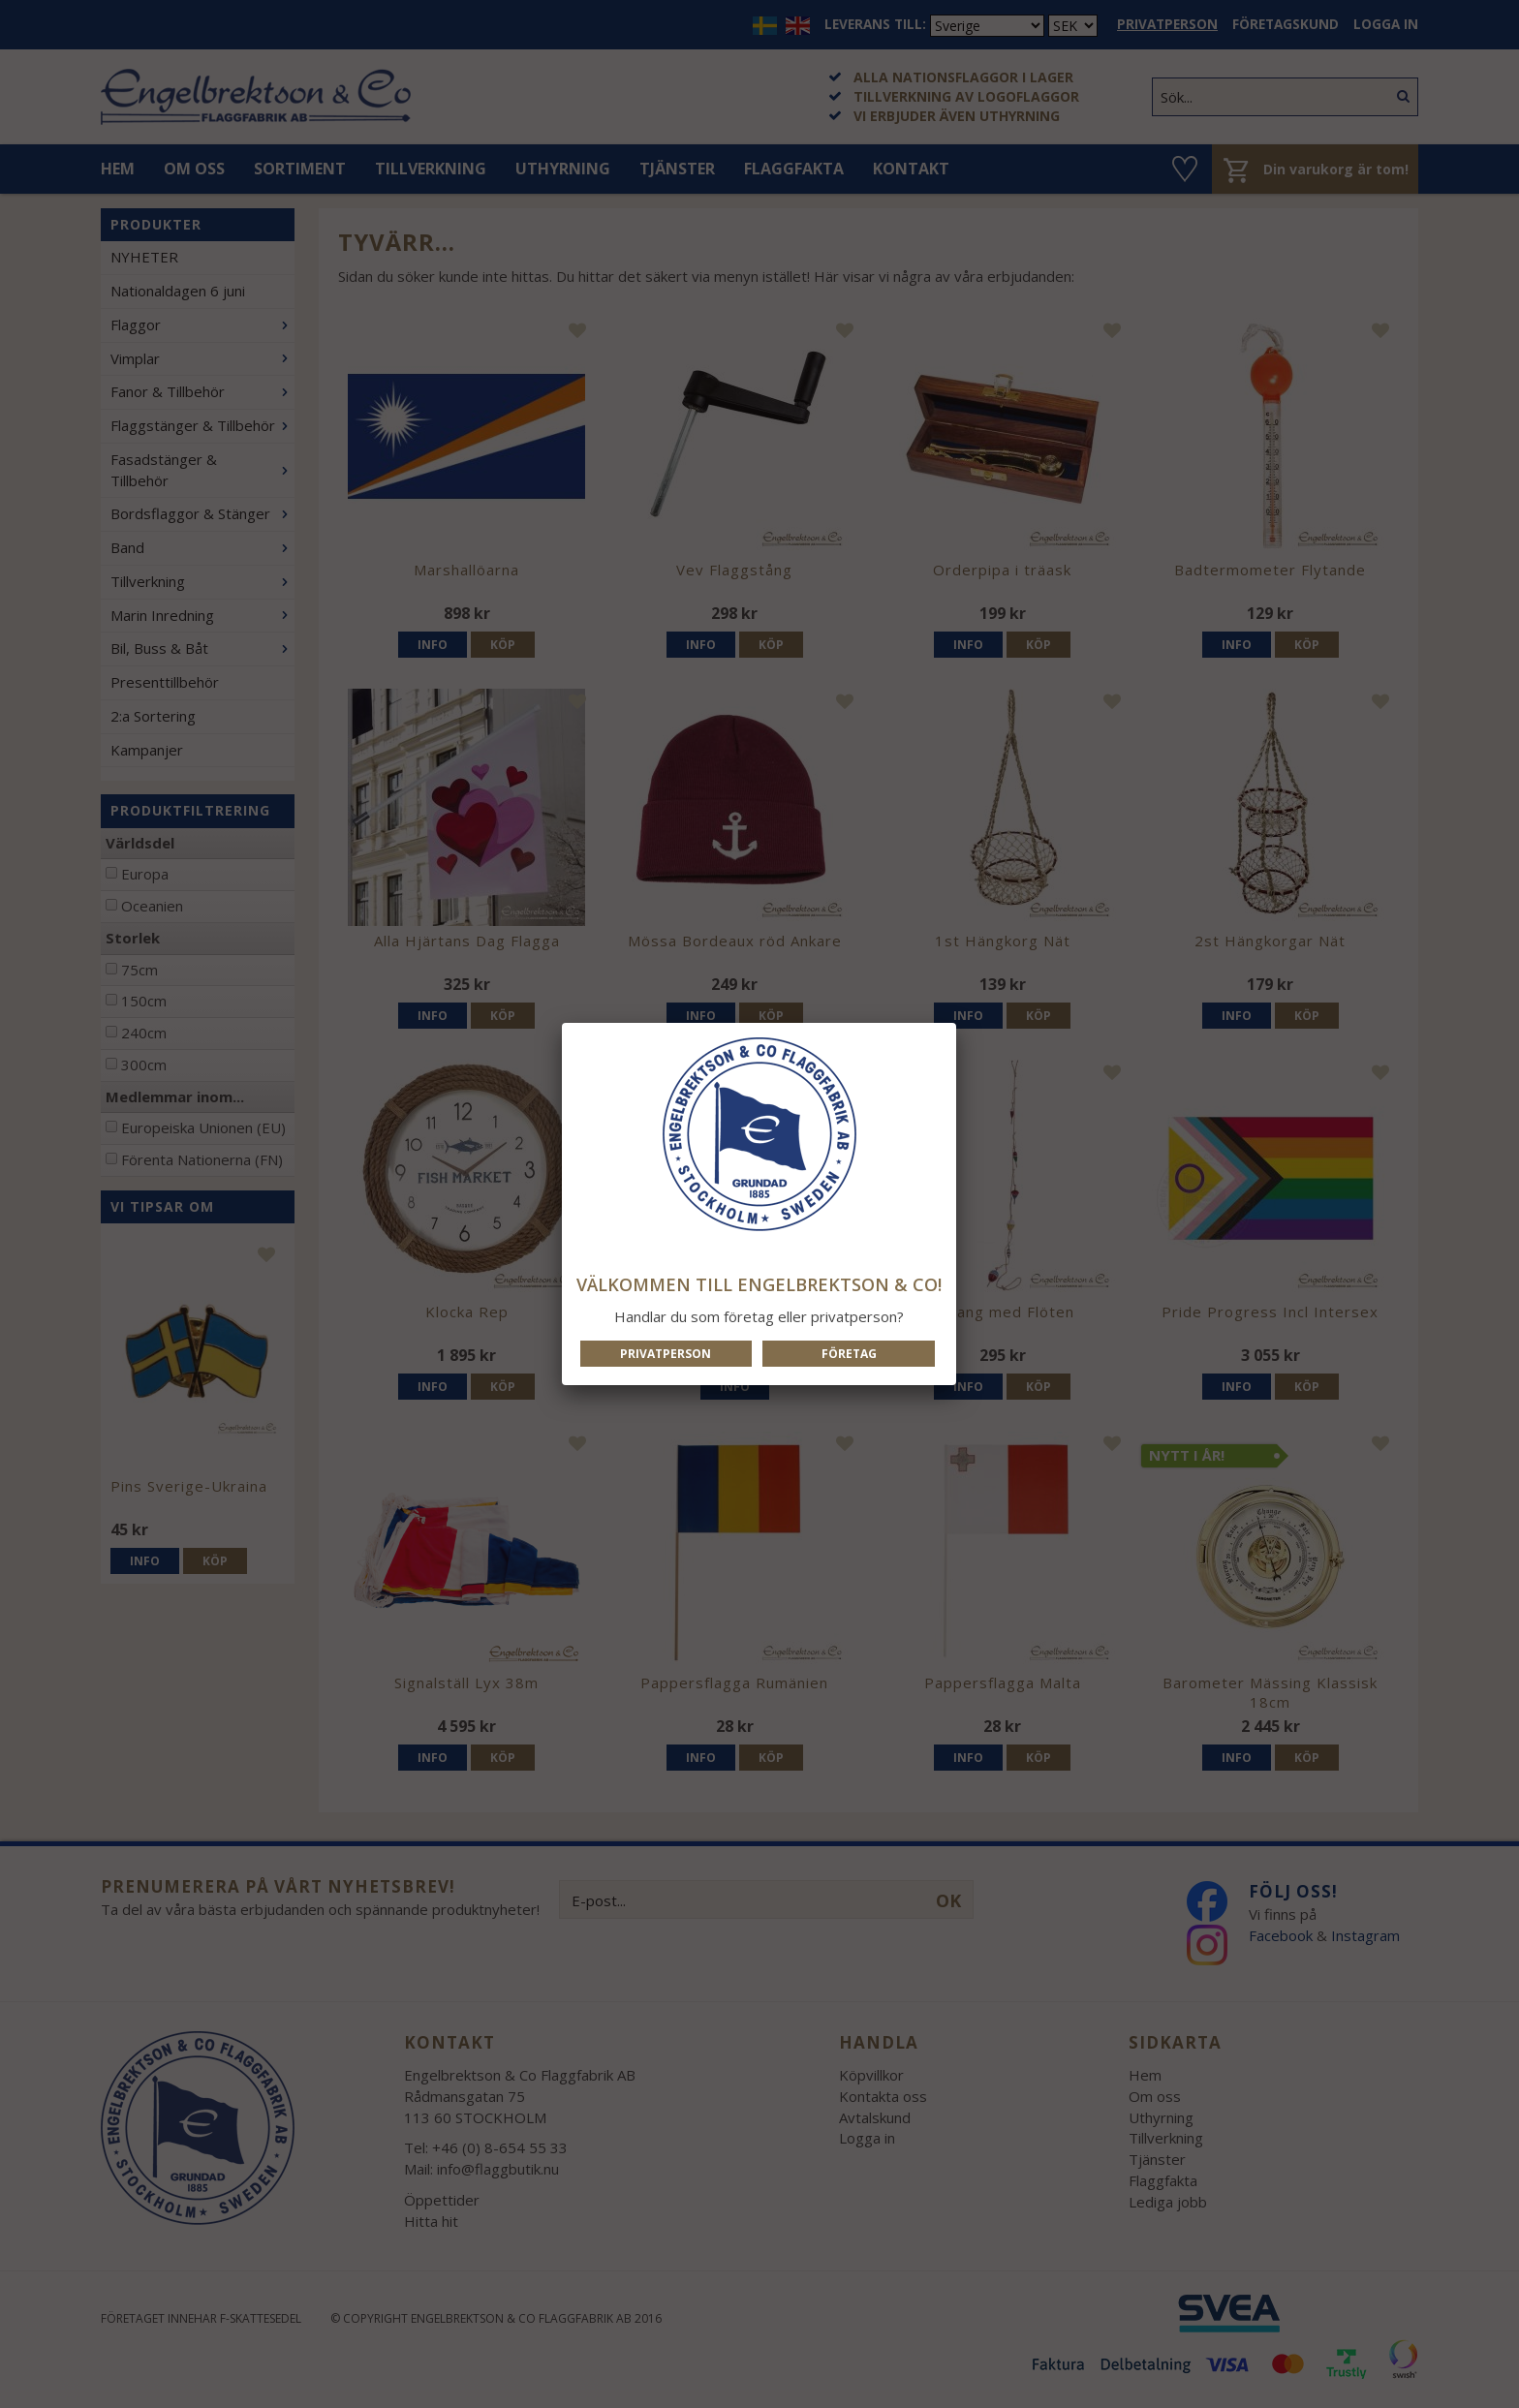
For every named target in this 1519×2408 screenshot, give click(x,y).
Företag (849, 1353)
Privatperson (665, 1353)
